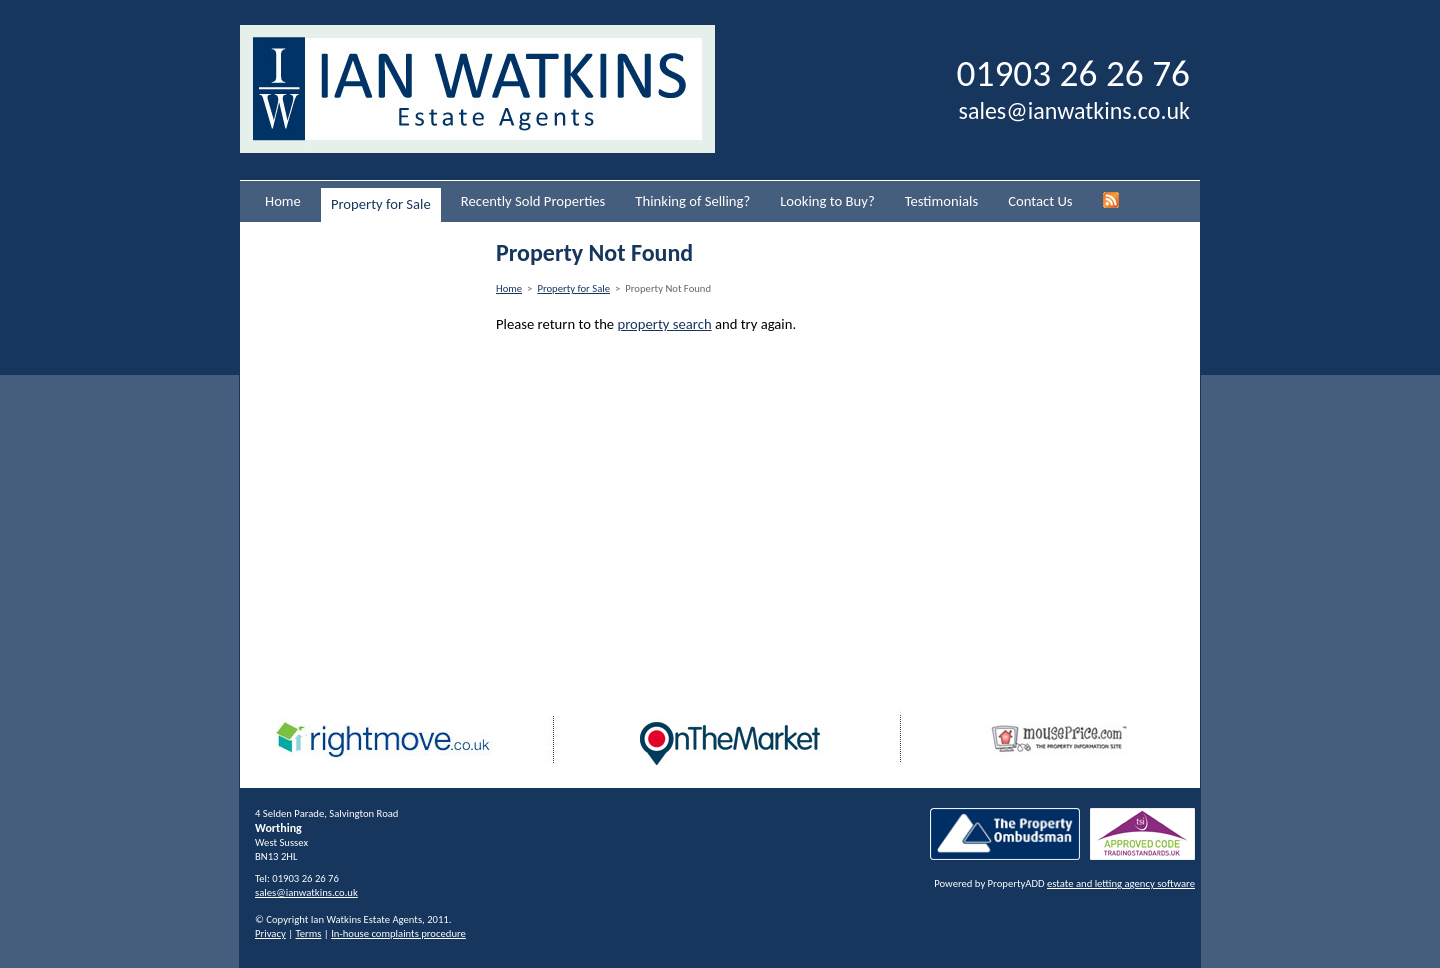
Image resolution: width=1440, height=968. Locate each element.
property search (664, 324)
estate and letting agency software (1121, 883)
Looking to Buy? (827, 201)
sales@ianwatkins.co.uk (1074, 110)
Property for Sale (381, 204)
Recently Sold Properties (533, 201)
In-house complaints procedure (398, 933)
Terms (309, 933)
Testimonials (941, 201)
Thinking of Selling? (692, 201)
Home (283, 201)
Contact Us (1040, 201)
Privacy (270, 933)
